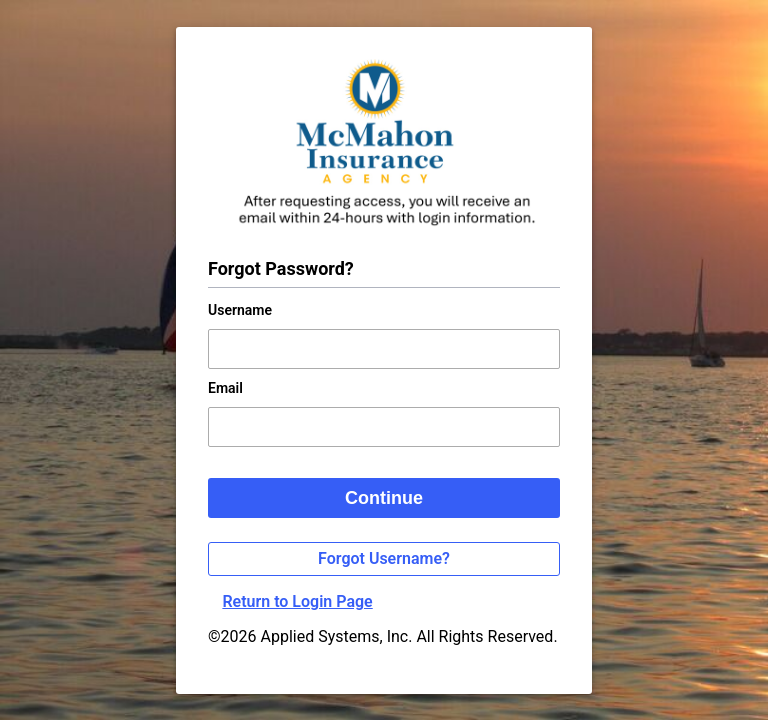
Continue (384, 498)
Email (225, 388)
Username (240, 310)
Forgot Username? (384, 558)
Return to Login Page (297, 601)
